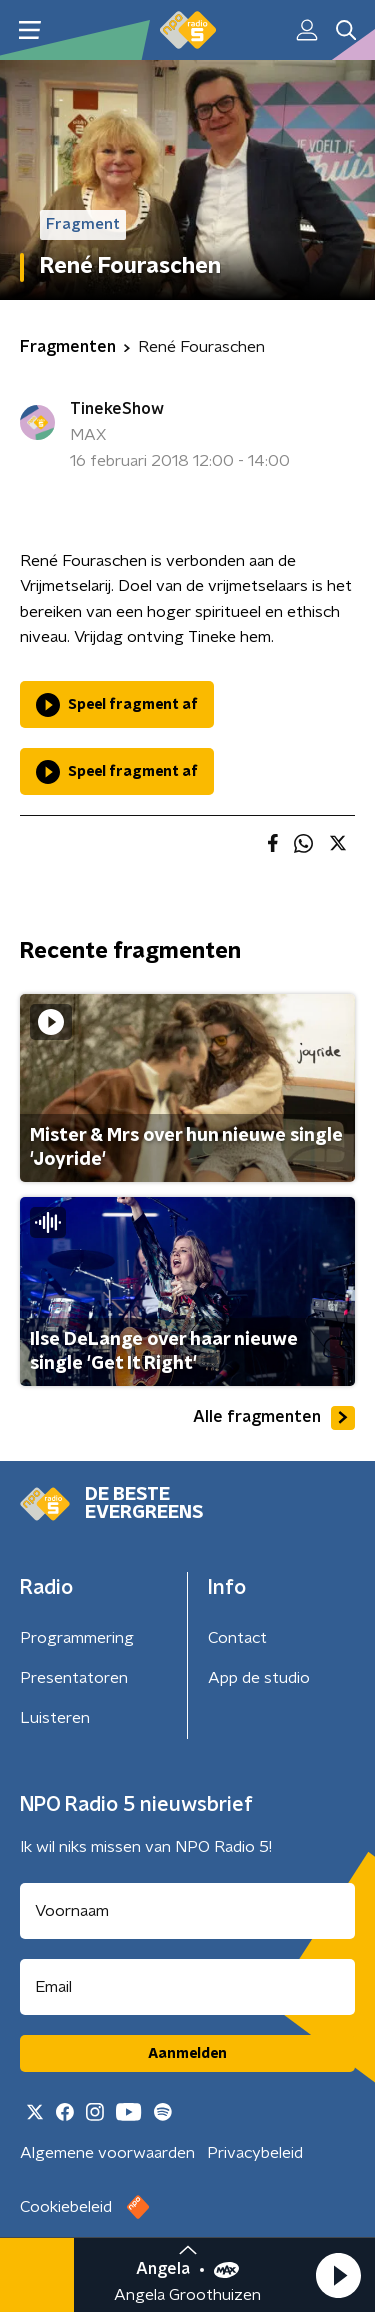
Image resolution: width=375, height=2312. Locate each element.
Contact (237, 1638)
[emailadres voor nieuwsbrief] (187, 1987)
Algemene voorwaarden (107, 2153)
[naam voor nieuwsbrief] (187, 1911)
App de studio (259, 1678)
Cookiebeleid (66, 2207)
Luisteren (55, 1718)
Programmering (77, 1638)
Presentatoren (74, 1678)
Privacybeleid (255, 2153)
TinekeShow (117, 409)
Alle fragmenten (274, 1418)
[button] (338, 2275)
